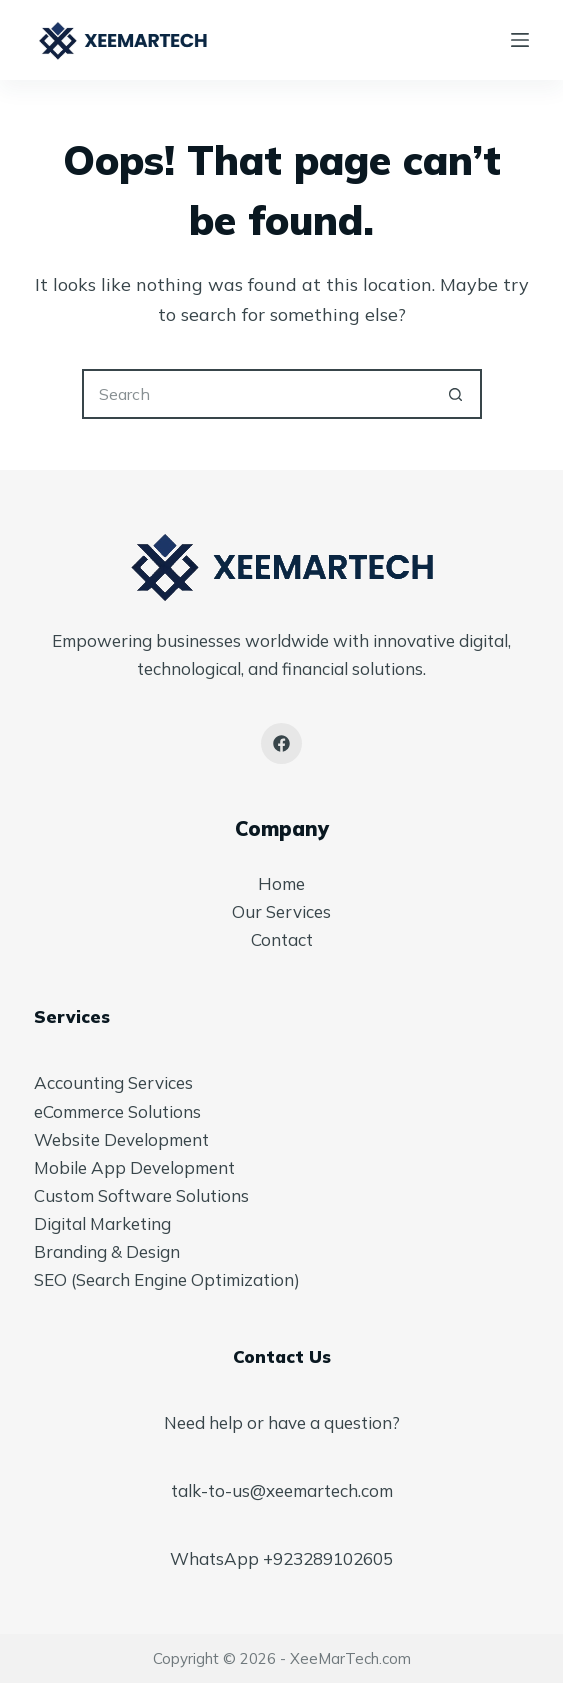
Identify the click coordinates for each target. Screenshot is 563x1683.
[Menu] (520, 40)
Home (281, 883)
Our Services (281, 911)
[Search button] (457, 394)
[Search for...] (257, 394)
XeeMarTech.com (350, 1658)
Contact (282, 939)
